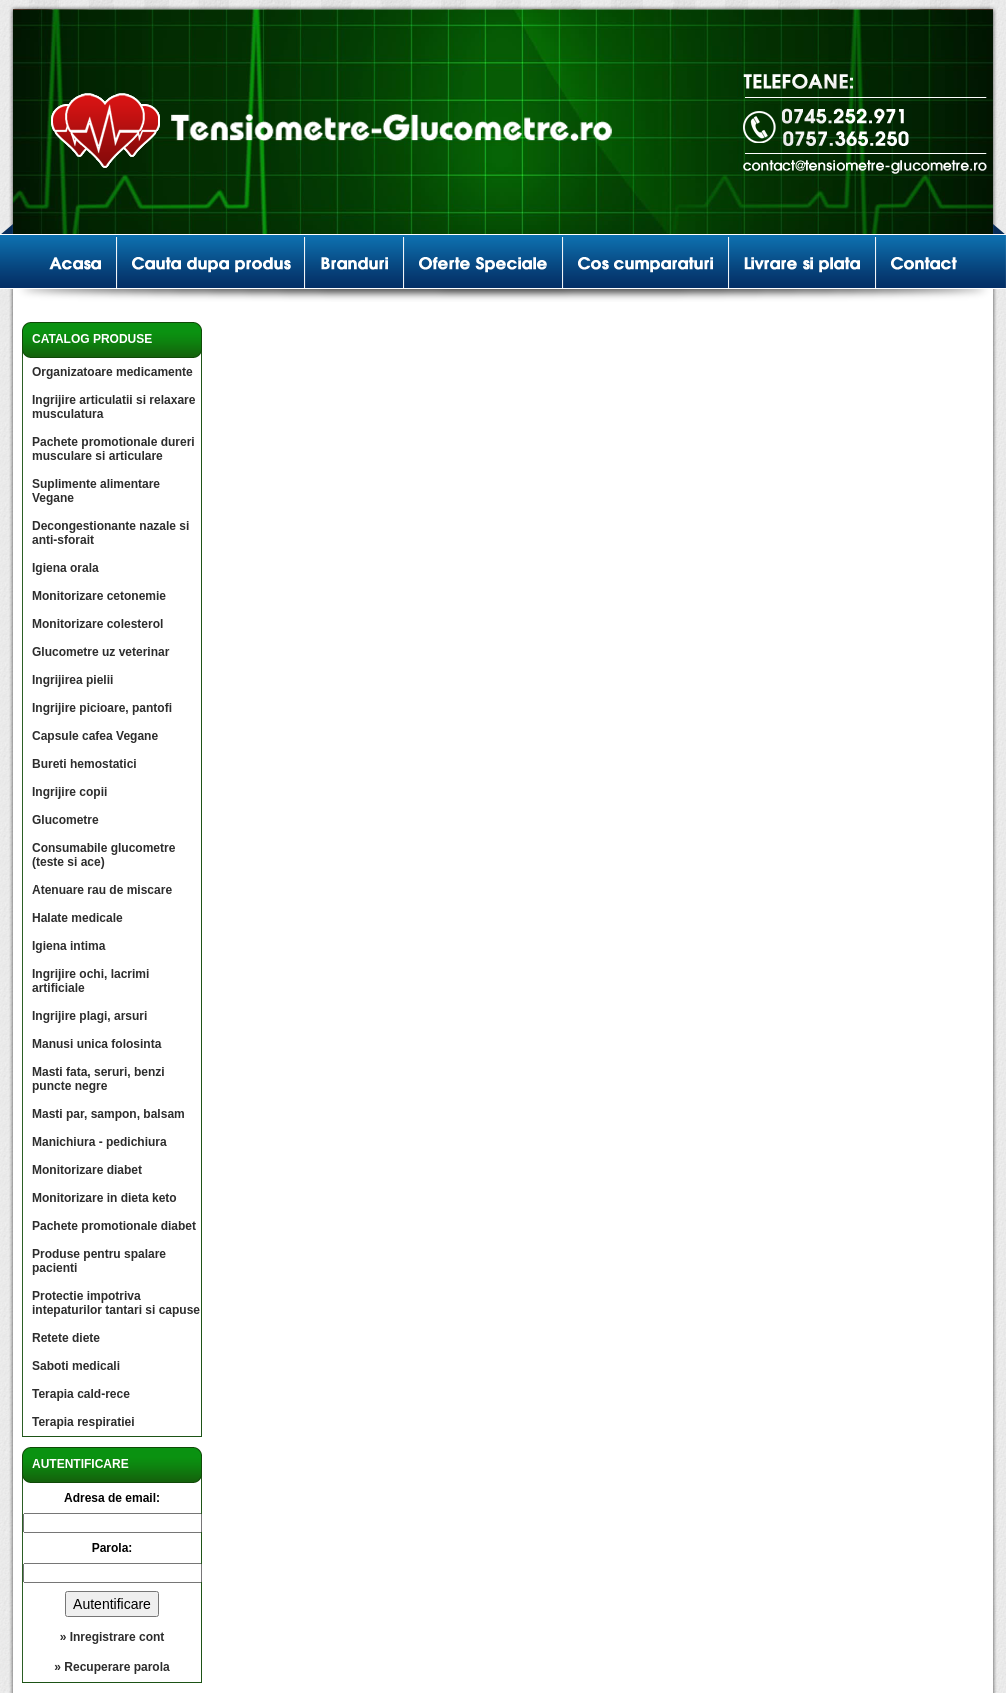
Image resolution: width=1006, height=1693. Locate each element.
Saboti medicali (76, 1366)
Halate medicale (77, 918)
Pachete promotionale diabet (114, 1226)
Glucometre (65, 820)
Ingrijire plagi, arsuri (89, 1016)
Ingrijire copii (69, 792)
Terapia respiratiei (83, 1422)
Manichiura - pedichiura (99, 1142)
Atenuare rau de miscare (102, 890)
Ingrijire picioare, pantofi (102, 708)
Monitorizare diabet (87, 1170)
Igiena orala (65, 568)
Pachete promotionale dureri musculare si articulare (113, 449)
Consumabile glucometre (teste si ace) (103, 855)
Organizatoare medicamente (112, 372)
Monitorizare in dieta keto (104, 1198)
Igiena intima (68, 946)
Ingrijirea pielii (72, 680)
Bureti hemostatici (84, 764)
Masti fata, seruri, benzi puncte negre (98, 1079)
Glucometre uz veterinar (100, 652)
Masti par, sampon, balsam (108, 1114)
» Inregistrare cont (112, 1637)
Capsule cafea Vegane (95, 736)
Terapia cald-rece (81, 1394)
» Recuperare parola (111, 1667)
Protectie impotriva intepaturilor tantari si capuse (116, 1303)
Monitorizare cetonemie (99, 596)
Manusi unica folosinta (96, 1044)
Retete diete (66, 1338)
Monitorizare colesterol (97, 624)
